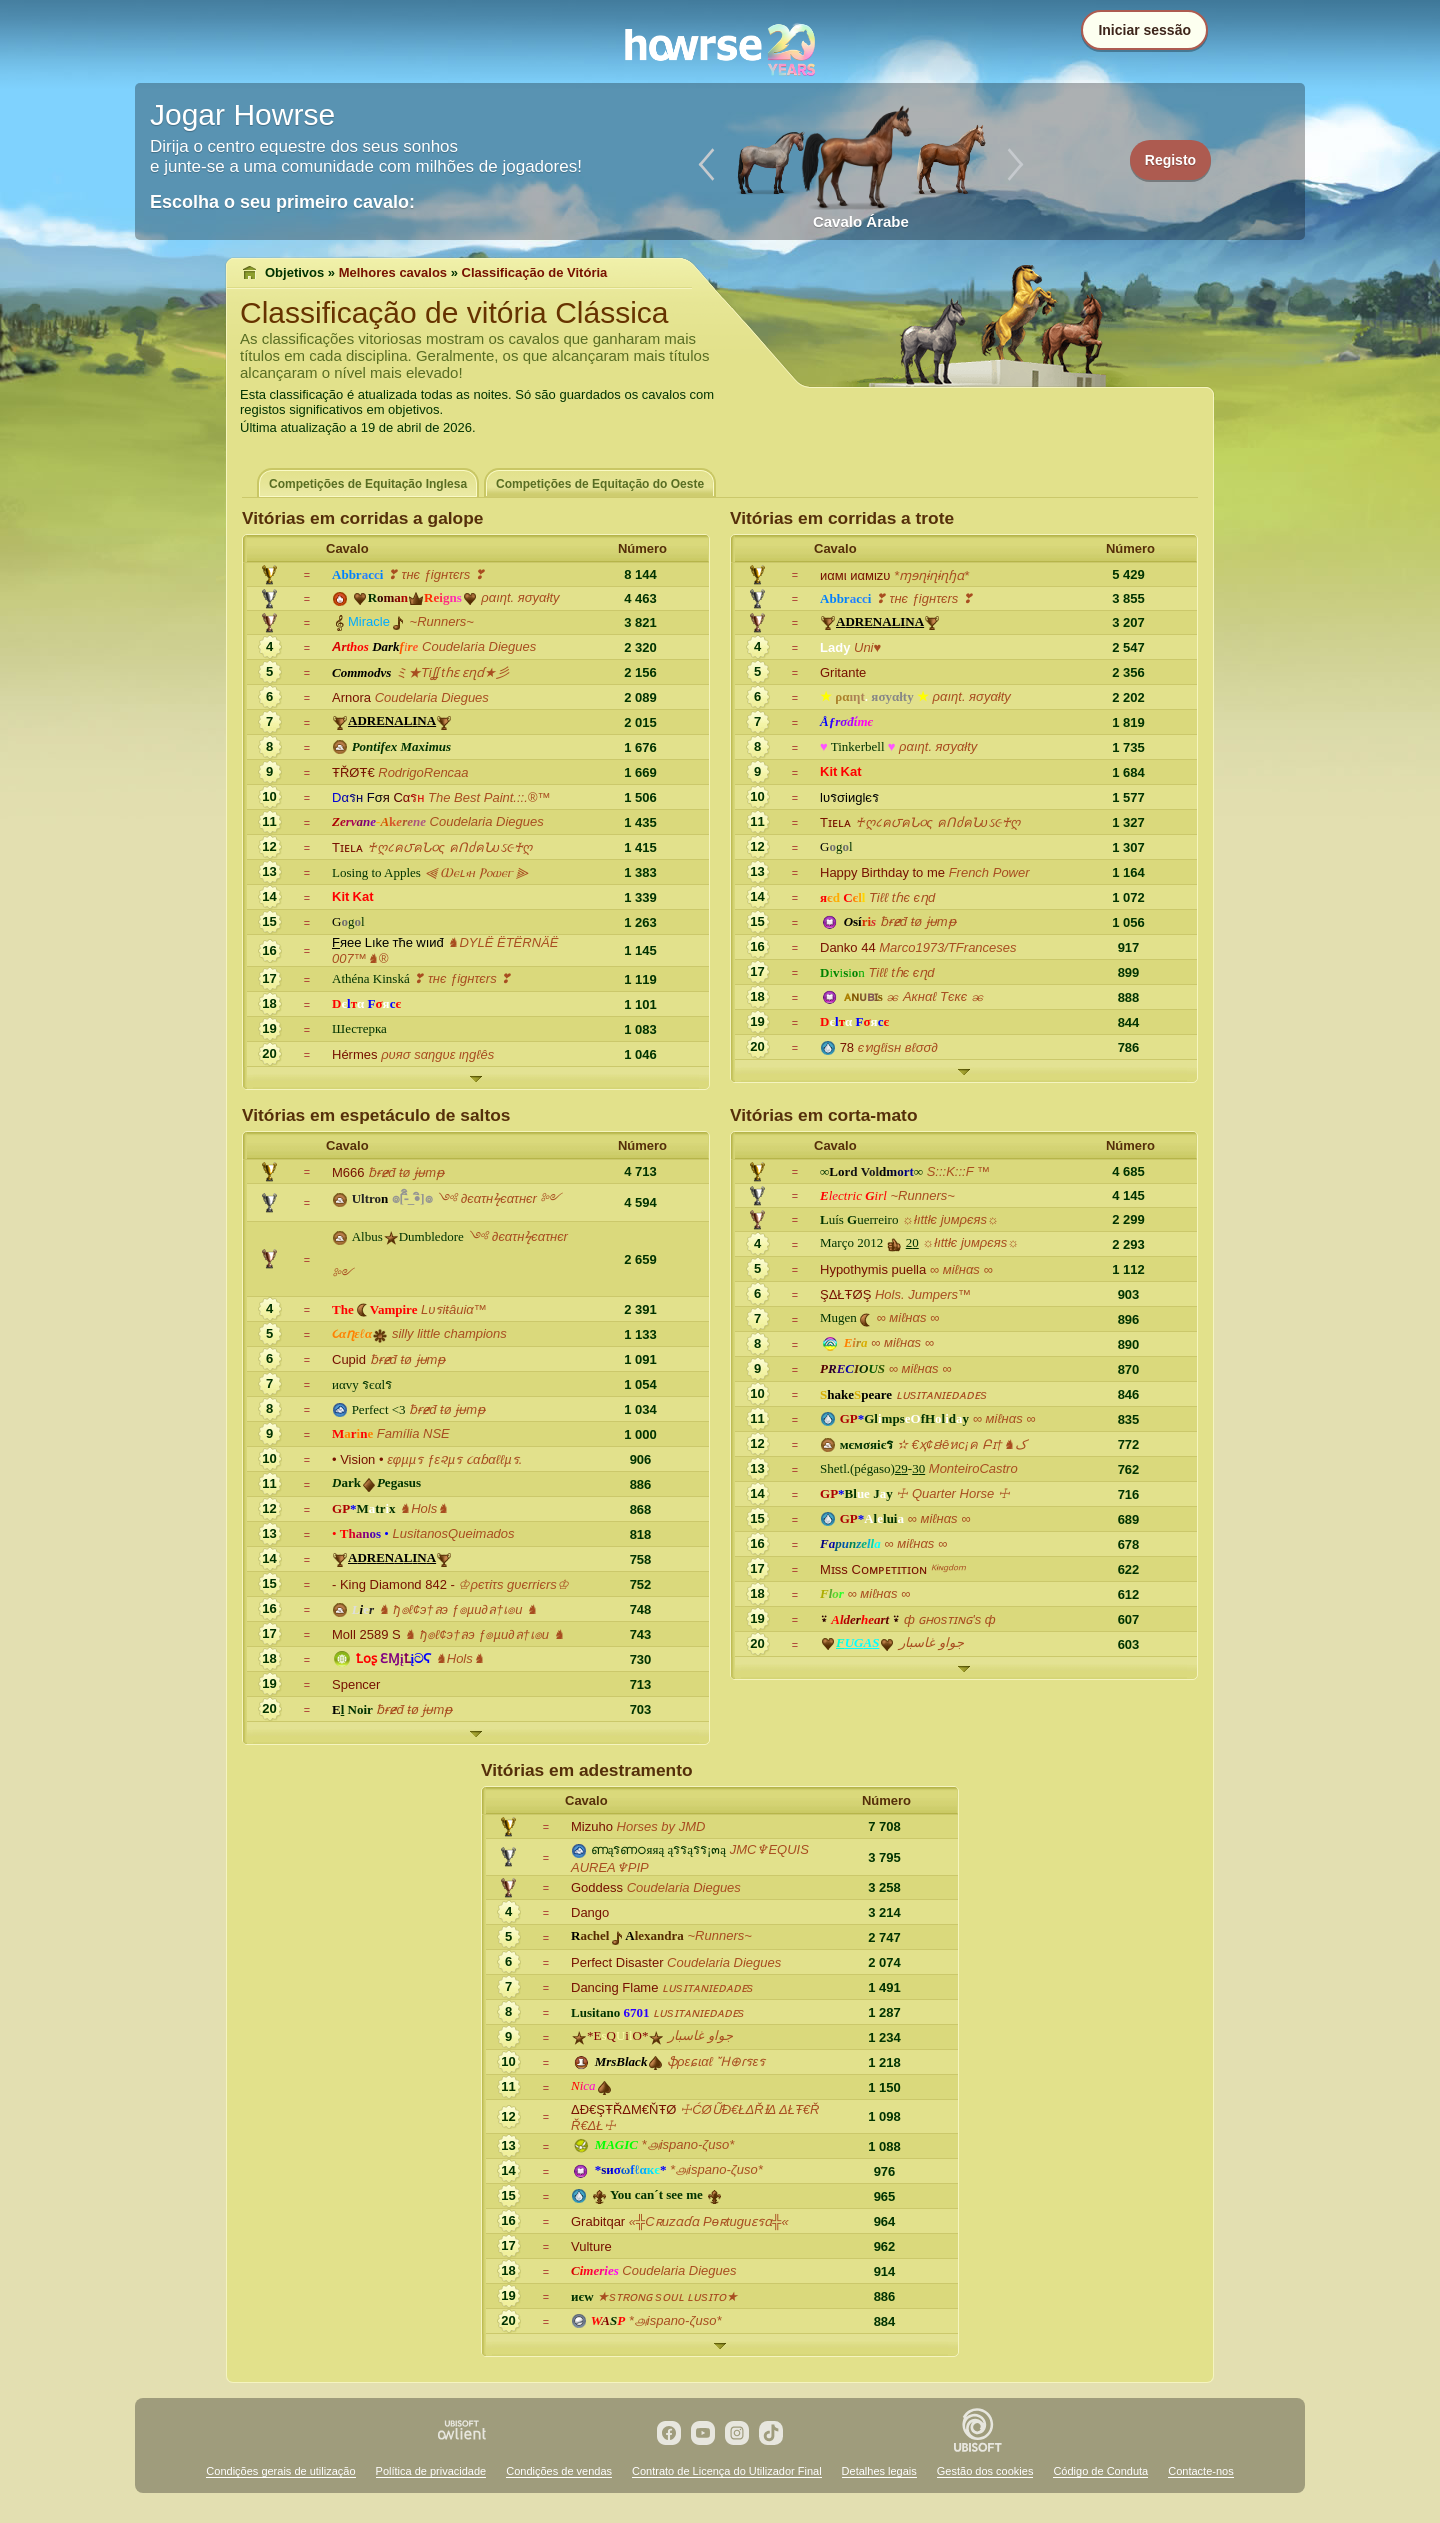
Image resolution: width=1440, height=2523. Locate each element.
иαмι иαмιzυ (855, 575)
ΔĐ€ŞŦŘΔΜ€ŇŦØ (624, 2109)
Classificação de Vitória (535, 272)
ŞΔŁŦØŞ (845, 1294)
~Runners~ (442, 621)
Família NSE (413, 1433)
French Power (989, 872)
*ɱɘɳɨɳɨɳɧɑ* (931, 575)
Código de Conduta (1100, 2471)
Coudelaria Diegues (479, 646)
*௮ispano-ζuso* (688, 2144)
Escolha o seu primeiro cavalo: (282, 202)
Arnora (351, 697)
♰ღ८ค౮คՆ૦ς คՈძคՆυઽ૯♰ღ (449, 847)
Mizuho (592, 1826)
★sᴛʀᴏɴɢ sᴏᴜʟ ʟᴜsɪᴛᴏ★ (667, 2296)
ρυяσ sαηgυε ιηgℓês (437, 1054)
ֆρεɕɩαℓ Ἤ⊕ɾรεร (716, 2061)
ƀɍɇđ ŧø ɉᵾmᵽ (918, 921)
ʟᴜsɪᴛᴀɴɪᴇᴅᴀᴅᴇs (941, 1394)
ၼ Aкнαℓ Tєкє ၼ (934, 996)
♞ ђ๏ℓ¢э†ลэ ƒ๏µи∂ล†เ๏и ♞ (458, 1609)
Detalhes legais (879, 2471)
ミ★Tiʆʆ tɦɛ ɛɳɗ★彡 (452, 672)
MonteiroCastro (973, 1468)
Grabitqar (598, 2221)
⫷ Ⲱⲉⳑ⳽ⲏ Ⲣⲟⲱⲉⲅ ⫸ (477, 872)
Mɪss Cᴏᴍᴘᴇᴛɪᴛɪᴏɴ (873, 1569)
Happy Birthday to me (882, 872)
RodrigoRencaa (423, 772)
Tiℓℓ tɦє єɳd (902, 897)
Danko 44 (848, 947)
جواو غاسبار (931, 1642)
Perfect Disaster (617, 1962)
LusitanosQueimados (453, 1533)
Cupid (349, 1359)
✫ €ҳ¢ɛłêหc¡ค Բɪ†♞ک (962, 1444)
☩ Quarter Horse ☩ (953, 1493)
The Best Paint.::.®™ (489, 797)
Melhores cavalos (393, 272)
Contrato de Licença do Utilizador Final (727, 2471)
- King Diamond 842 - (393, 1584)
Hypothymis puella (873, 1269)
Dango (590, 1912)
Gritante (843, 672)
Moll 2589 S (366, 1634)
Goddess (597, 1887)
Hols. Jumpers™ (923, 1294)
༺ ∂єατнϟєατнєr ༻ (498, 1198)
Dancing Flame (614, 1987)
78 (847, 1047)
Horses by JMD (661, 1826)
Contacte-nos (1200, 2471)
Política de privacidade (431, 2471)
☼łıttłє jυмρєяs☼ (950, 1219)
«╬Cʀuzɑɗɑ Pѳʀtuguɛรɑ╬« (709, 2221)
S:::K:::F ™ (958, 1171)
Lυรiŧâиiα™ (454, 1309)
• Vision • (358, 1459)
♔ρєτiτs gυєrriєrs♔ (513, 1584)
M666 (348, 1172)
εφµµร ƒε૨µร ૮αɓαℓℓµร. (454, 1459)
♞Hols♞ (424, 1508)
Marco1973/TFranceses (947, 947)
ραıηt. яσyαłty (520, 597)
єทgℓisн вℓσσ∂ (898, 1047)
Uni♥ (867, 647)
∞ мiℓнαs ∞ (961, 1269)
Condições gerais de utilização (280, 2471)
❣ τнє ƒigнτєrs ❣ (436, 574)
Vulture (591, 2246)
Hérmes (355, 1054)
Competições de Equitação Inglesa (368, 484)
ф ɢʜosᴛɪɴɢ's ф (950, 1619)
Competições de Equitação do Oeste (600, 484)
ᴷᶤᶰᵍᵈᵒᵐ (947, 1569)
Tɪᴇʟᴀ (347, 847)
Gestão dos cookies (985, 2471)
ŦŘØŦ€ (353, 772)
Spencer (356, 1684)
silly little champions (449, 1333)
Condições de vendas (559, 2471)
